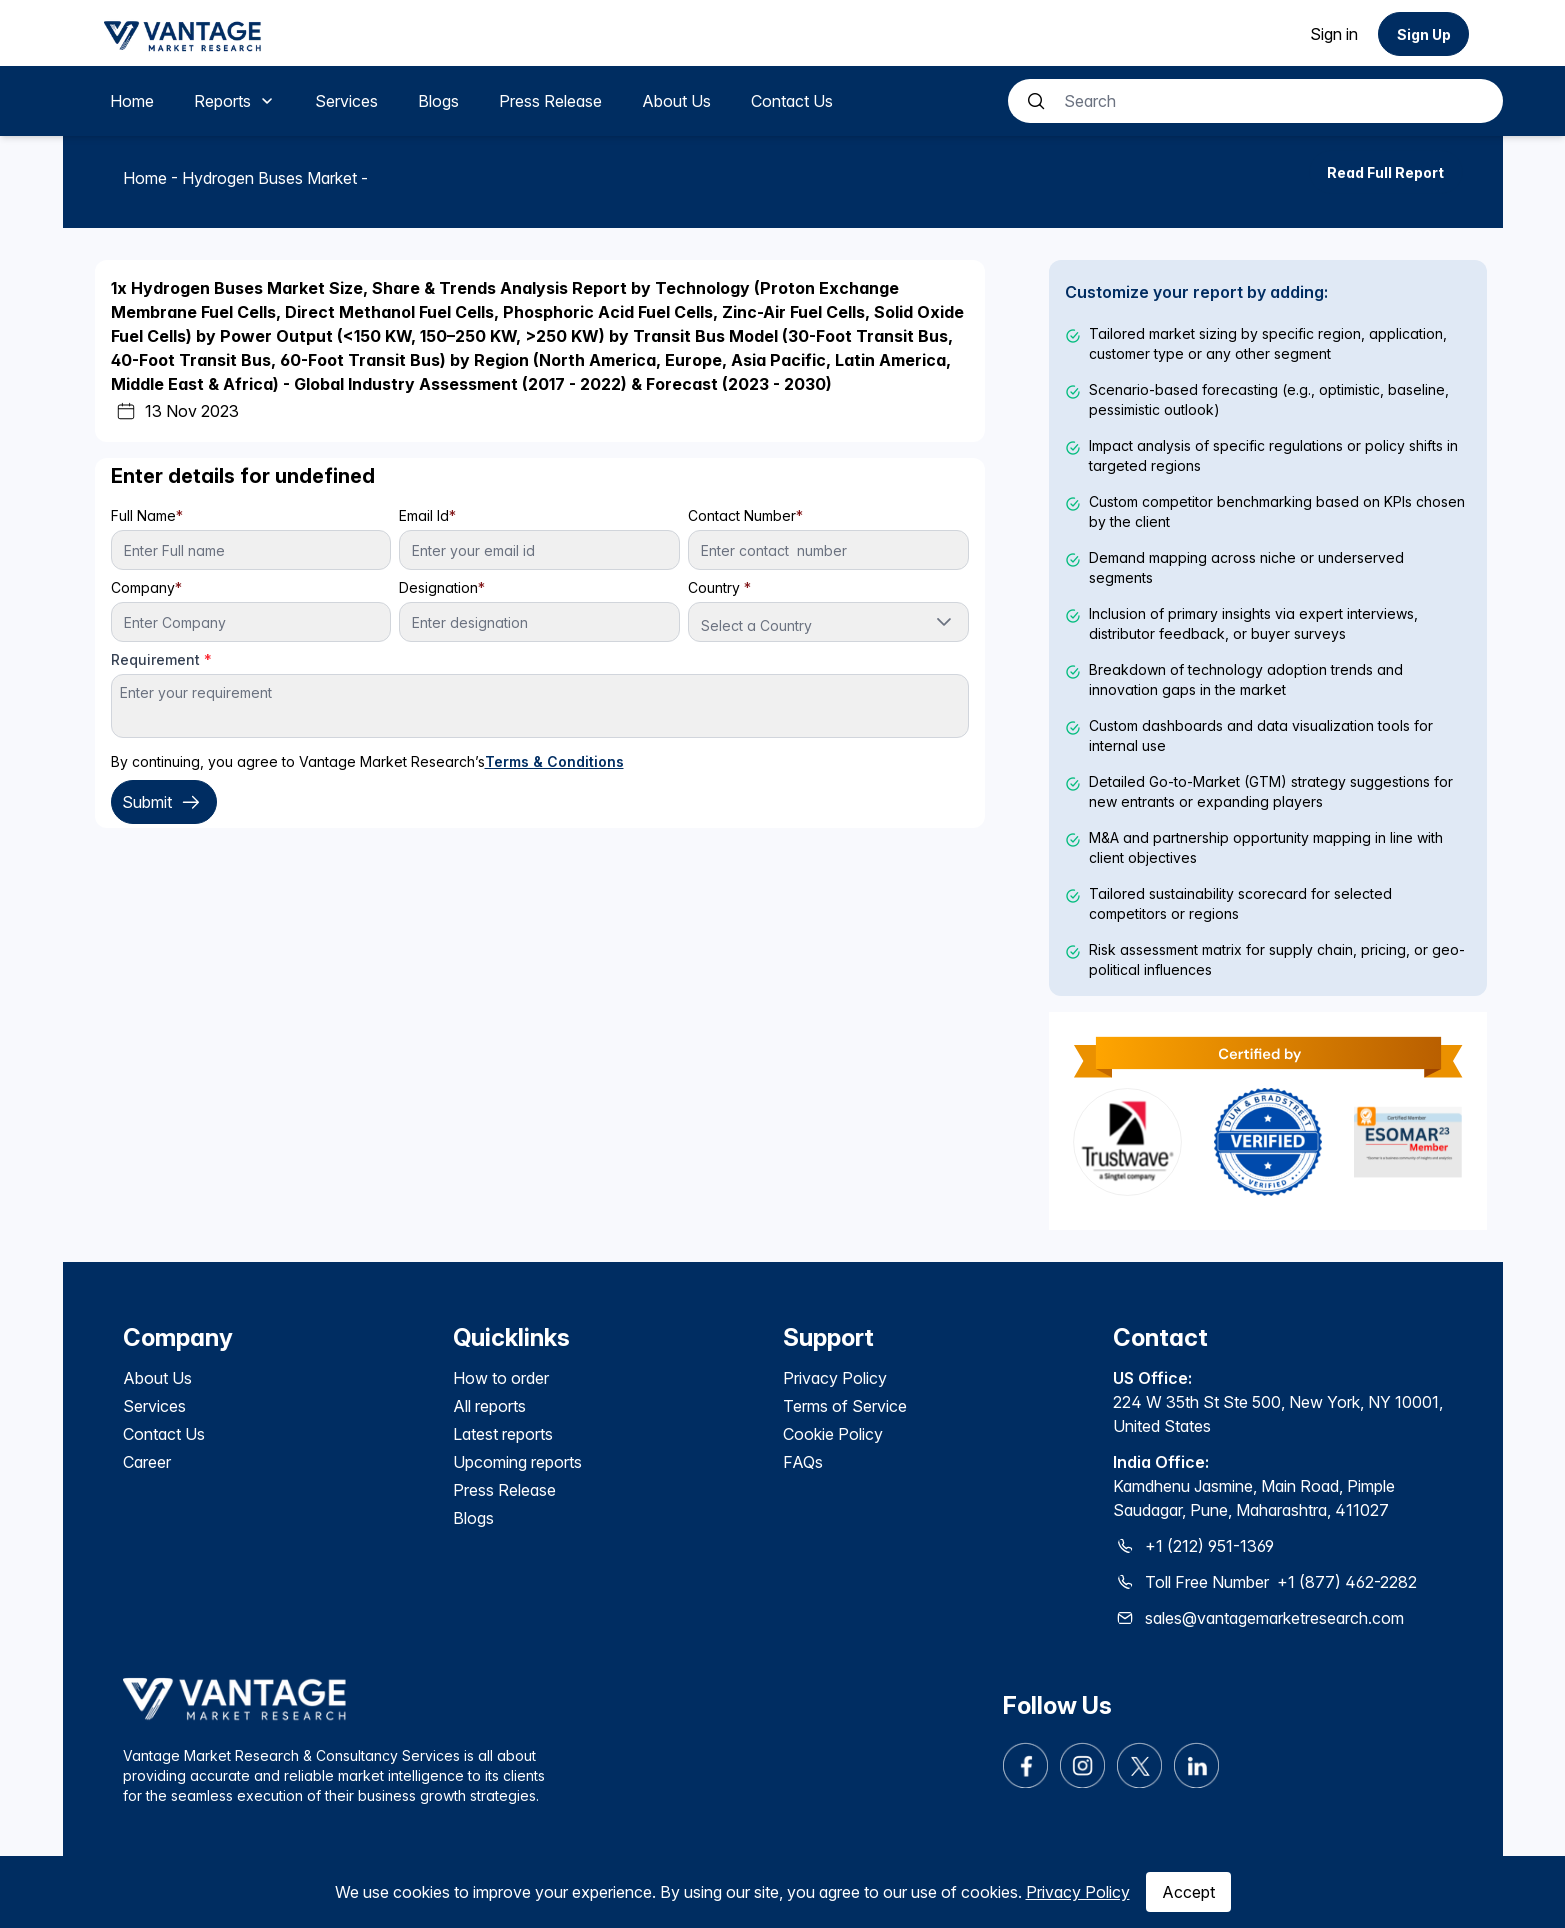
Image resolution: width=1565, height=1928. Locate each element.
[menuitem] (132, 101)
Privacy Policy (1078, 1892)
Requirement (161, 659)
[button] (944, 622)
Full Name (147, 515)
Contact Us (164, 1434)
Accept (1188, 1892)
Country (719, 587)
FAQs (803, 1462)
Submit (164, 802)
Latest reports (503, 1434)
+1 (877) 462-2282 (1347, 1582)
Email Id (427, 515)
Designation (442, 587)
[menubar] (471, 101)
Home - (152, 178)
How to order (501, 1378)
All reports (489, 1406)
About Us (157, 1378)
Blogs (473, 1518)
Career (147, 1462)
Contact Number (745, 515)
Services (154, 1406)
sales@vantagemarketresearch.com (1274, 1618)
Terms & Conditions (554, 761)
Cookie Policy (833, 1434)
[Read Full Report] (1386, 172)
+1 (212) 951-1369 (1209, 1546)
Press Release (504, 1490)
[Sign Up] (1423, 34)
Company (146, 587)
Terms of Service (845, 1406)
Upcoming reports (517, 1462)
